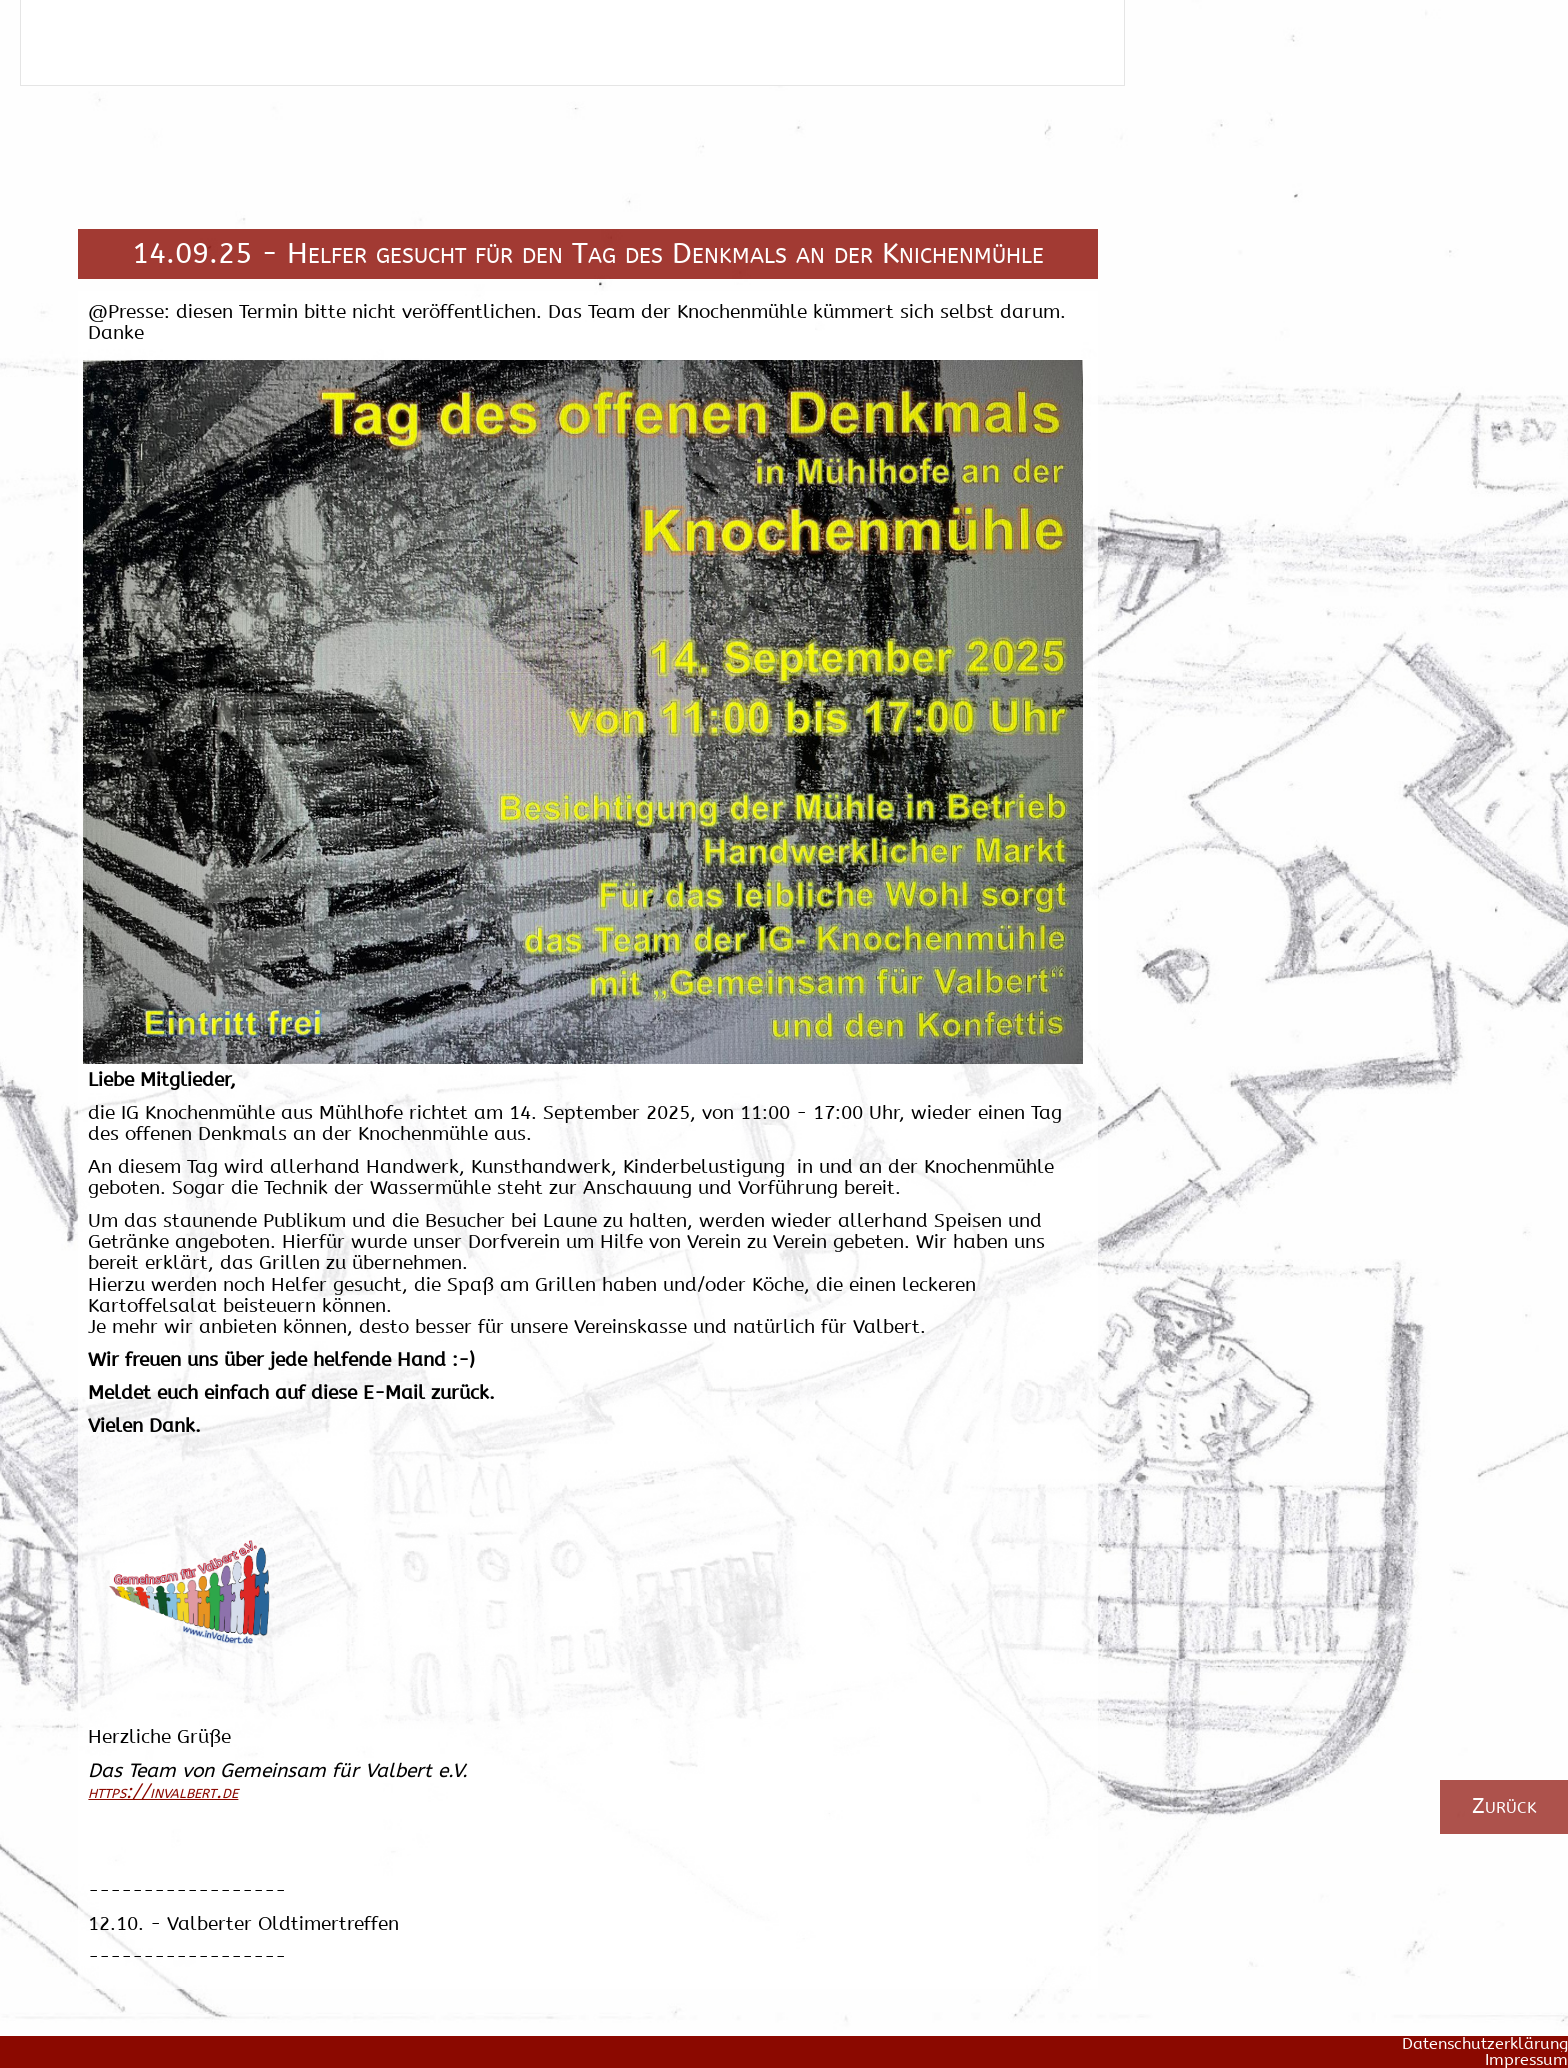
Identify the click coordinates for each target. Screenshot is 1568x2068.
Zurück (1504, 1805)
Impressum (1526, 2060)
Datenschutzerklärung (1485, 2044)
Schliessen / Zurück (118, 52)
